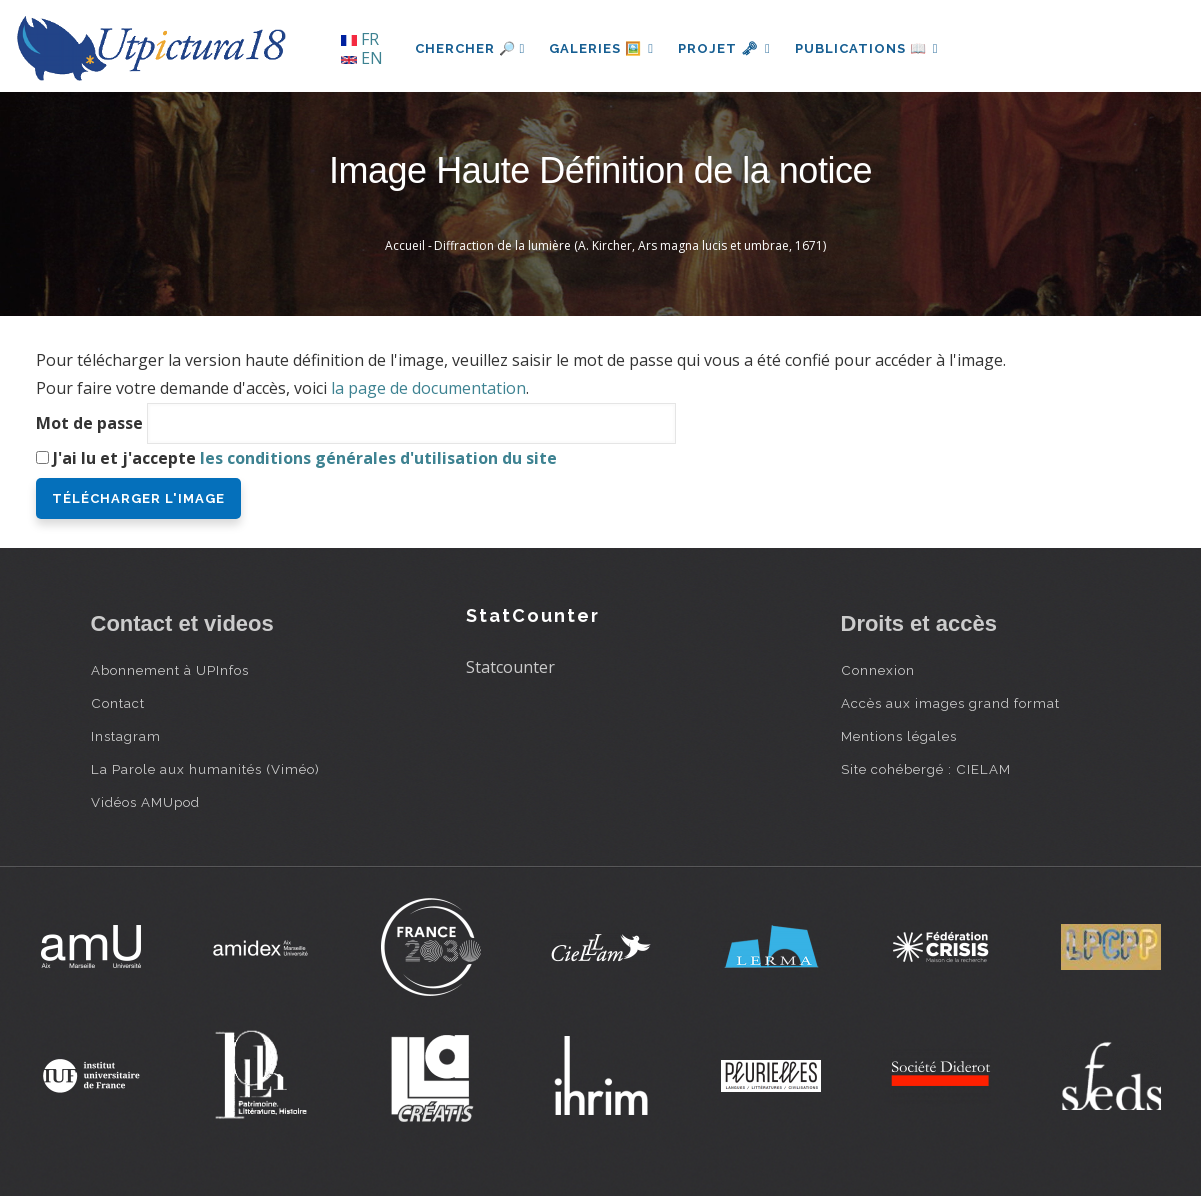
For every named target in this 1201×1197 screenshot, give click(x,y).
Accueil (405, 245)
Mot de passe (89, 423)
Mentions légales (899, 736)
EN (362, 58)
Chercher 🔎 (470, 48)
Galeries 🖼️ (601, 48)
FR (360, 39)
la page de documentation (428, 388)
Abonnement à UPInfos (170, 670)
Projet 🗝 (724, 48)
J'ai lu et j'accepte (305, 458)
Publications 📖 (867, 48)
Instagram (126, 736)
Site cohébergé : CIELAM (926, 769)
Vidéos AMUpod (145, 802)
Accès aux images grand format (950, 703)
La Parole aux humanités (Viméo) (205, 769)
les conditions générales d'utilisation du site (378, 458)
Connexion (878, 670)
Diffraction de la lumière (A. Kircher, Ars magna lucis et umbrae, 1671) (630, 245)
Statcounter (510, 667)
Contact (118, 703)
